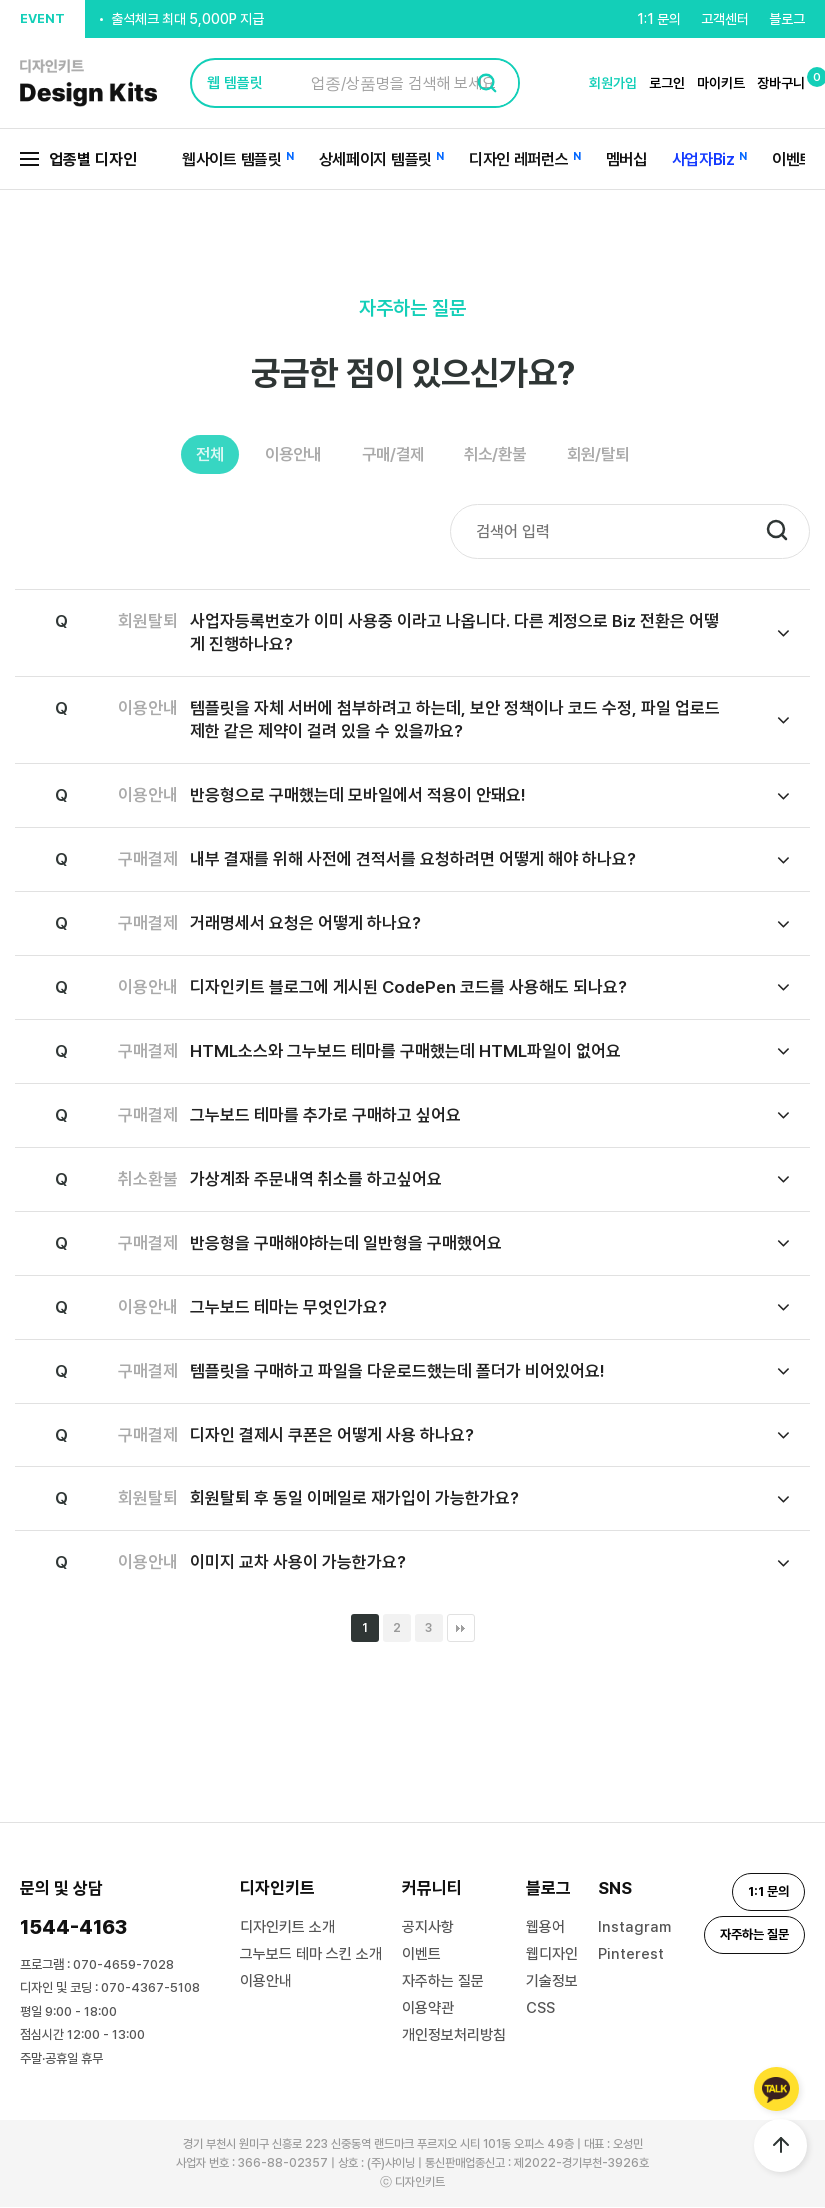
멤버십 (626, 159)
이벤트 (792, 159)
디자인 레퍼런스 (519, 159)
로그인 (667, 83)
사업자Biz (703, 159)
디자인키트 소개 (287, 1928)
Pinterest (631, 1955)
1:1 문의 (659, 19)
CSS (540, 2009)
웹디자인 (552, 1955)
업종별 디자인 (78, 159)
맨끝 (461, 1629)
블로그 (787, 19)
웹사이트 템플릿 (232, 159)
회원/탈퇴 (616, 455)
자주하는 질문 (443, 1982)
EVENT (42, 18)
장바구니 (781, 83)
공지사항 (428, 1928)
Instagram (634, 1928)
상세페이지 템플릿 (375, 159)
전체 (192, 455)
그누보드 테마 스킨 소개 (311, 1955)
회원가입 (613, 83)
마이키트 (721, 83)
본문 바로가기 (0, 0)
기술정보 (552, 1982)
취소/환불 (504, 455)
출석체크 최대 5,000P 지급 (187, 33)
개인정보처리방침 (454, 2036)
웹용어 (545, 1928)
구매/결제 (392, 455)
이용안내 (283, 455)
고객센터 (725, 19)
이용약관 (428, 2009)
